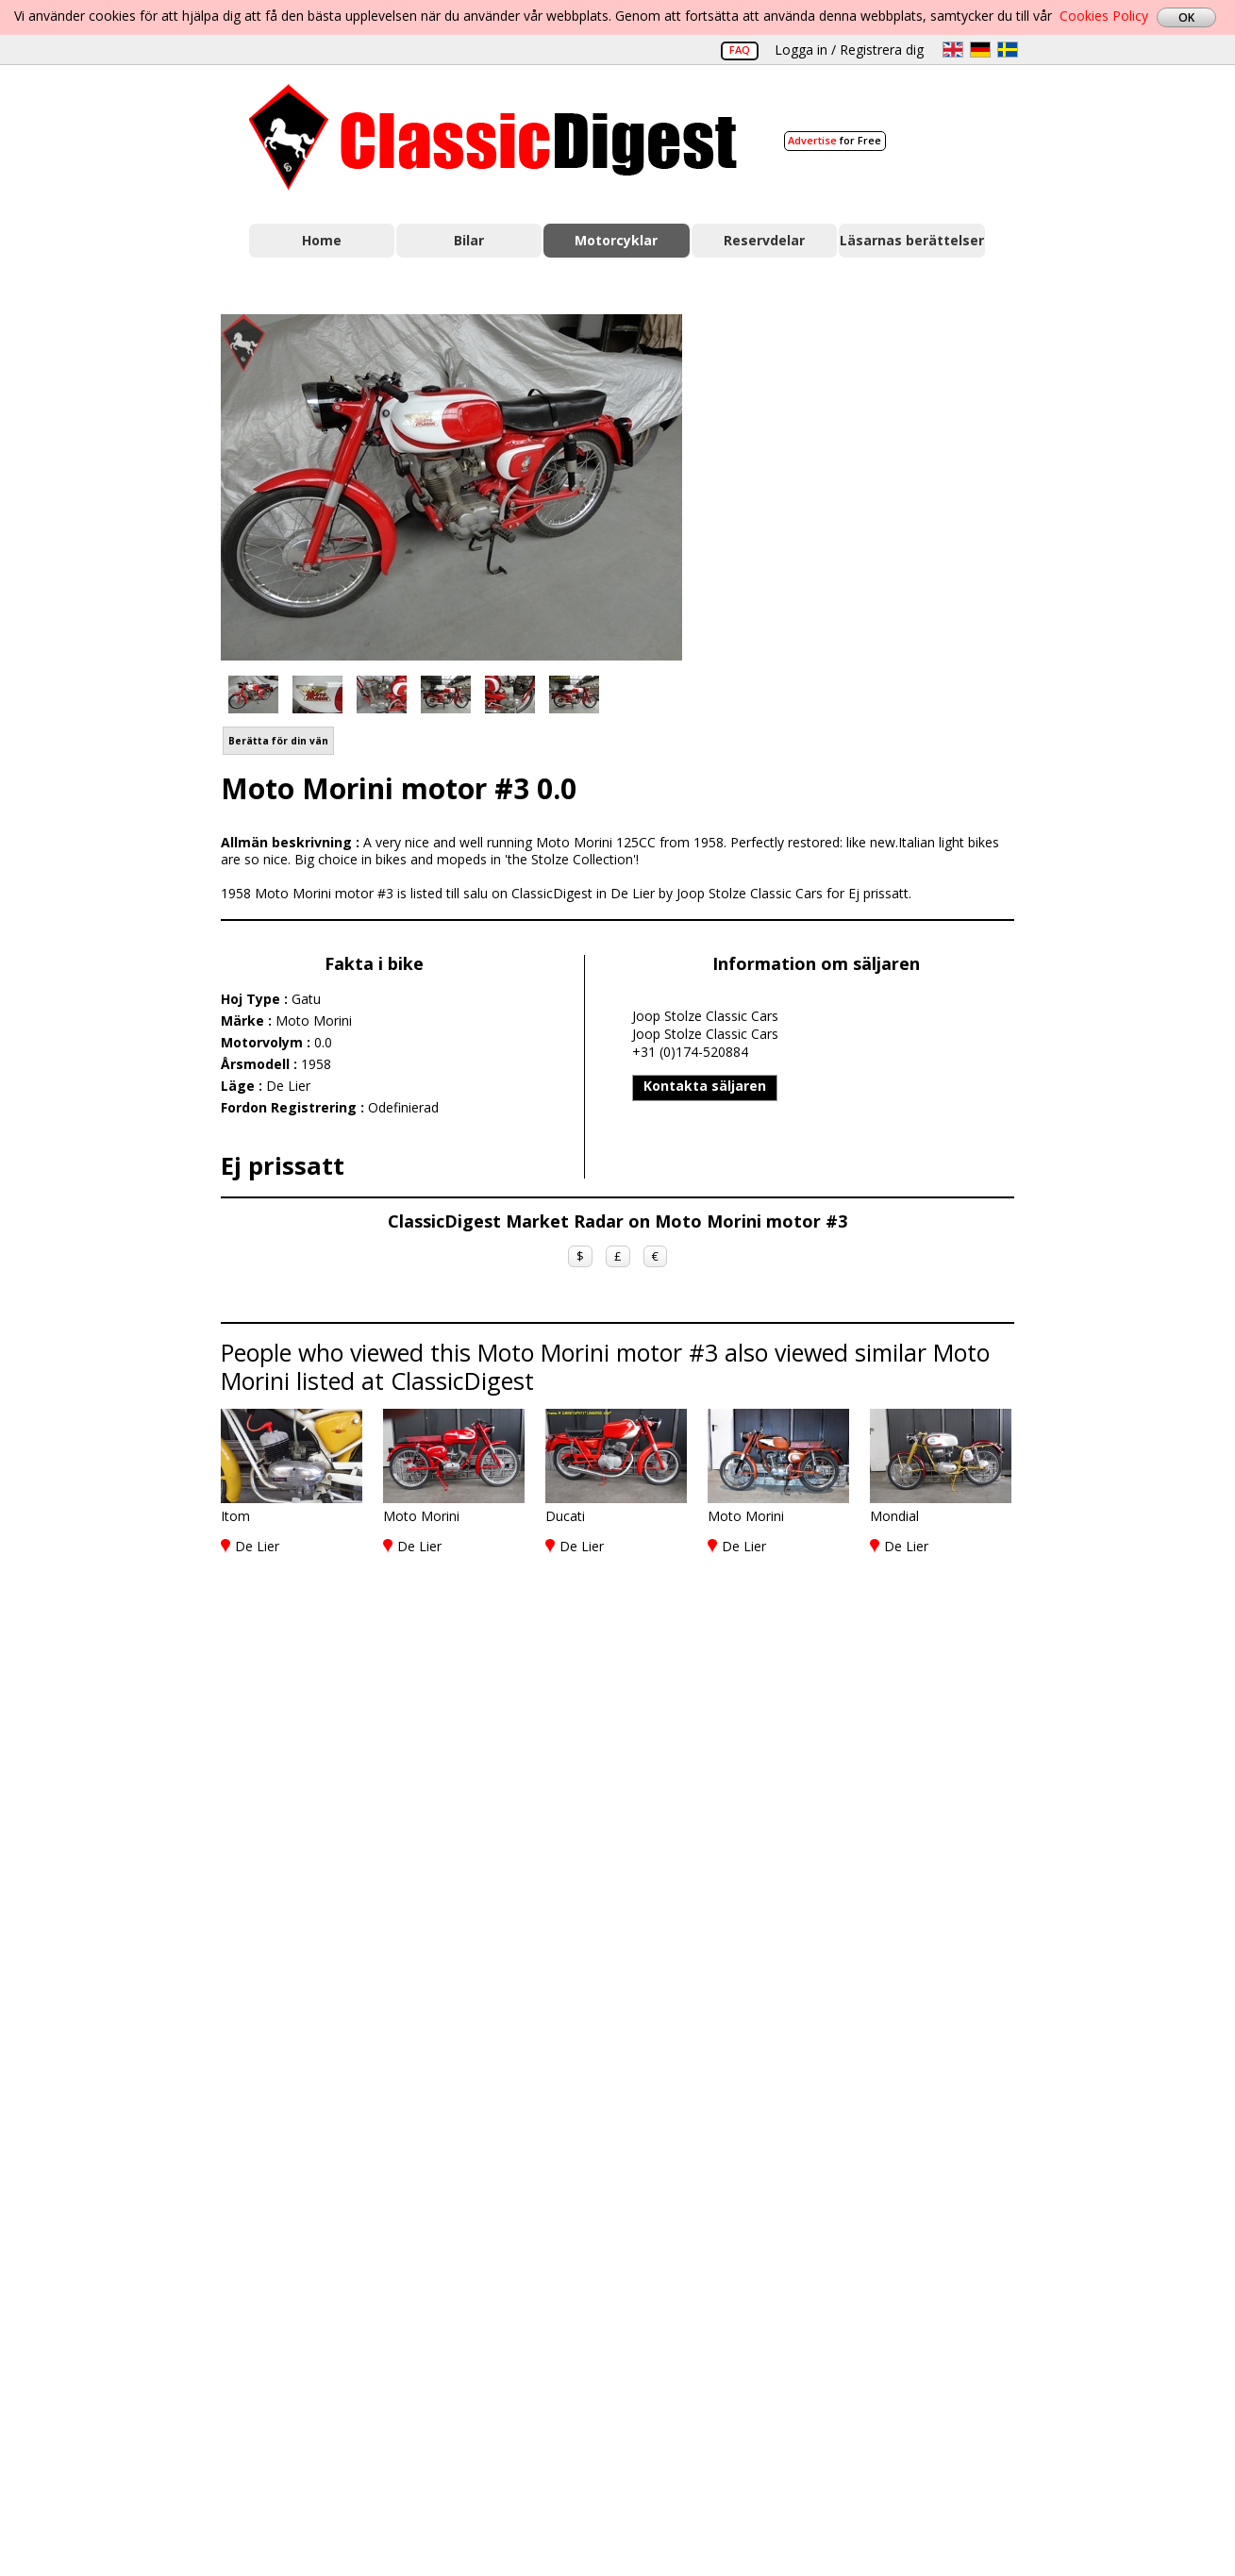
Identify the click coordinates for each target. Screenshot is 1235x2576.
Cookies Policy (1104, 16)
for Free (834, 140)
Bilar (469, 240)
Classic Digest (493, 137)
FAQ (739, 49)
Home (322, 240)
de (980, 50)
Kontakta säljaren (704, 1086)
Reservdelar (764, 240)
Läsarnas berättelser (912, 240)
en (953, 50)
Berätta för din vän (278, 740)
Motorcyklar (616, 240)
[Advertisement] (868, 484)
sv (1007, 50)
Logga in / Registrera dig (849, 50)
